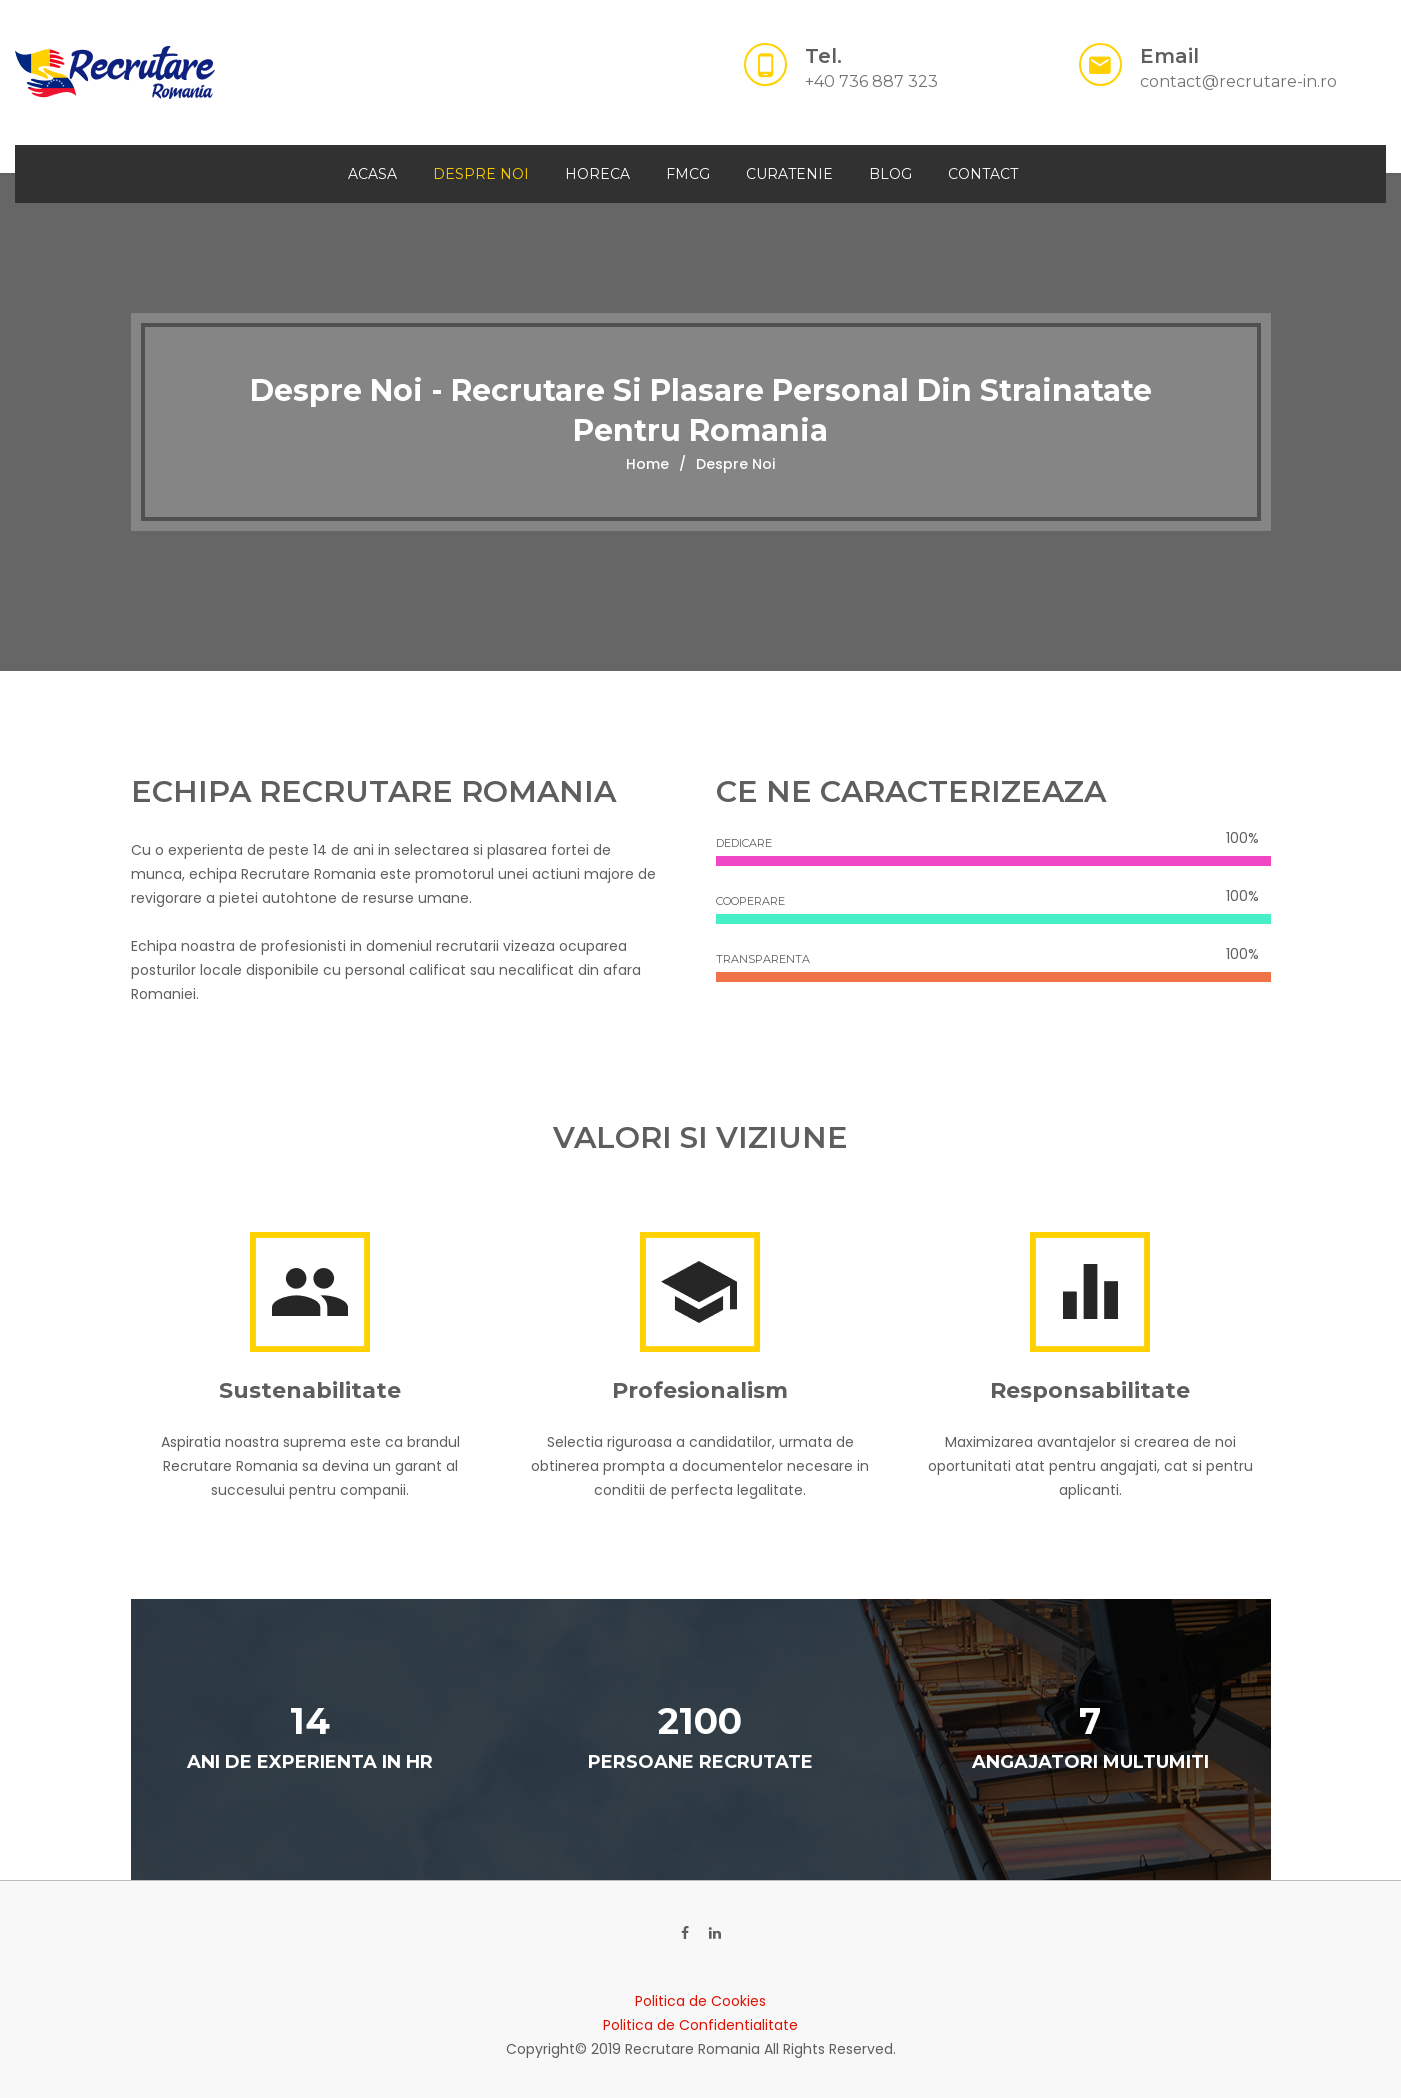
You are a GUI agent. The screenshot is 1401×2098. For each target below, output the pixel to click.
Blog (890, 174)
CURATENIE (789, 174)
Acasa (372, 174)
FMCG (688, 174)
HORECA (597, 174)
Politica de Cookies (700, 2001)
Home (647, 464)
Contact (983, 174)
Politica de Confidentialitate (700, 2025)
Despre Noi (481, 174)
